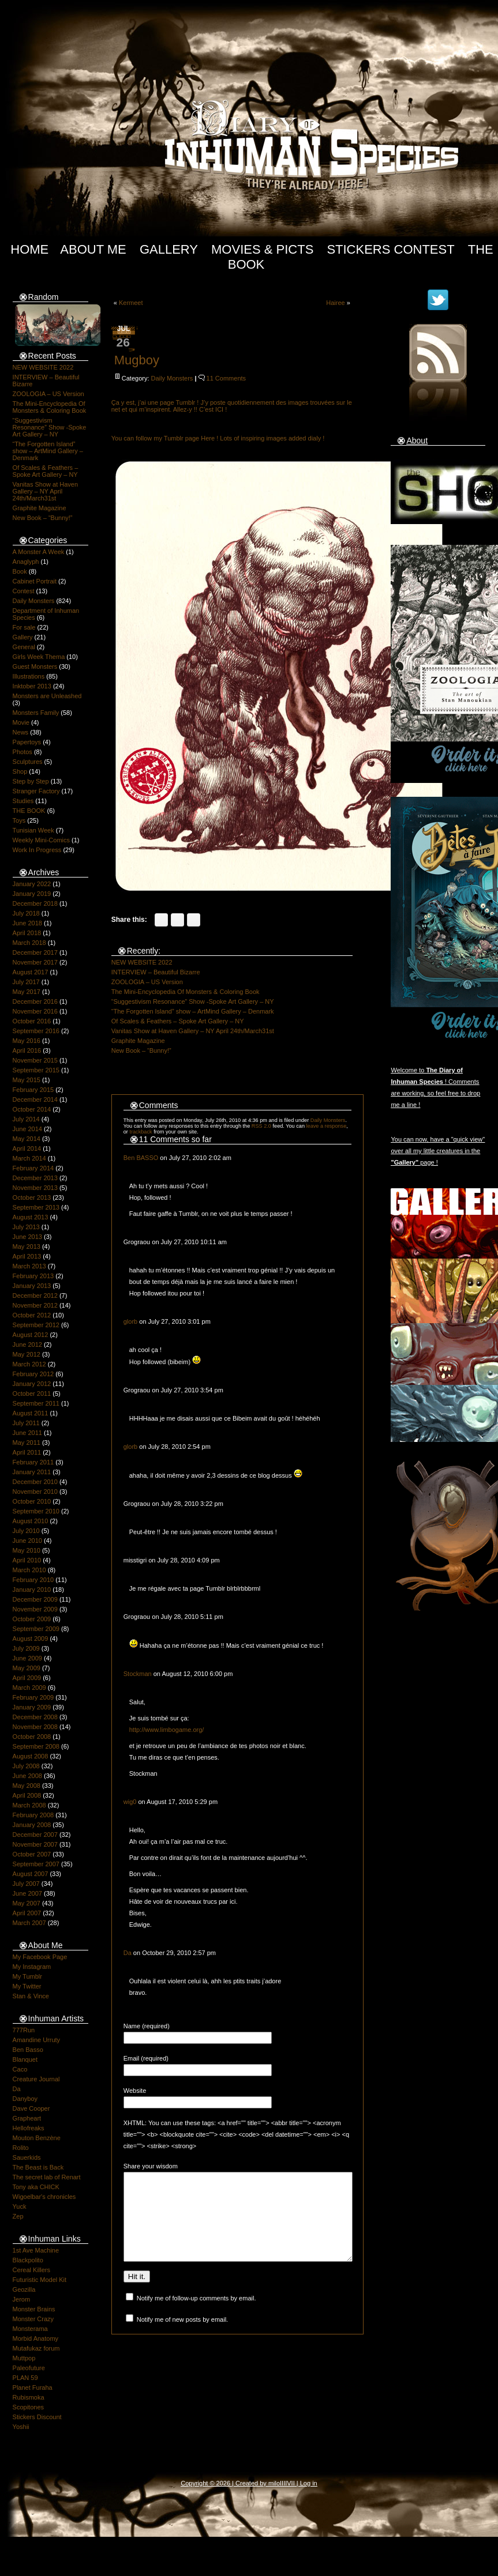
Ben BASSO (141, 1157)
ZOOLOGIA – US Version (48, 393)
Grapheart (27, 2118)
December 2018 (35, 903)
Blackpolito (28, 2260)
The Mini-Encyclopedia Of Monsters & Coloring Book (50, 407)
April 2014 (27, 1148)
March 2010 (29, 1569)
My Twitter (27, 1986)
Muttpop (24, 2358)
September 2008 (36, 1746)
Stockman (137, 1673)
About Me (93, 249)
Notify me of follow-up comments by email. (196, 2315)
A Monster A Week (39, 551)
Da (17, 2088)
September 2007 (36, 1864)
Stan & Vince (31, 1996)
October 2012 (32, 1315)
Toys (19, 820)
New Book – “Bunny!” (43, 517)
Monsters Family (36, 712)
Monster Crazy (33, 2318)
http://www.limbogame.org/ (166, 1729)
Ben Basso (28, 2049)
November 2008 (35, 1726)
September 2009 (36, 1628)
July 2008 (26, 1765)
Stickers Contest (390, 249)
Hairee (335, 302)
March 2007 (29, 1922)
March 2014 (29, 1158)
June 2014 (27, 1128)
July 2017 (26, 981)
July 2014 (26, 1119)
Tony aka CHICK (36, 2186)
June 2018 (27, 923)
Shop (20, 771)
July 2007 (26, 1883)
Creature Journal (36, 2079)
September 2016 (36, 1030)
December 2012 (35, 1295)
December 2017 (35, 952)
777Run (24, 2030)
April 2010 (27, 1560)
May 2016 (26, 1040)
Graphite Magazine (39, 507)
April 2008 (27, 1795)
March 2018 (29, 942)
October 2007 (32, 1854)
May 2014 (26, 1138)
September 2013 (36, 1207)
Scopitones (28, 2407)
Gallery (169, 249)
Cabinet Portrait (35, 581)
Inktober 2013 (32, 686)
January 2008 (32, 1824)
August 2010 (30, 1520)
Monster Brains (34, 2309)
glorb (130, 1321)
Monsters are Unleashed (47, 695)
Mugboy (136, 360)
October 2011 (32, 1393)
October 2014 (32, 1109)
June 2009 (27, 1658)
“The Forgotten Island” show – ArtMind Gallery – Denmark (48, 450)
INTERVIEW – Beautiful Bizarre (155, 972)
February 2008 (33, 1815)
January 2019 (32, 893)
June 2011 (27, 1432)
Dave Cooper (31, 2108)
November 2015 (35, 1060)
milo (274, 2483)
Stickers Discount (37, 2416)
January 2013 (32, 1285)
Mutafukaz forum (36, 2348)
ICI (220, 409)
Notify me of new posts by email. (182, 2336)
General (24, 646)
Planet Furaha (33, 2387)
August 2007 (30, 1873)
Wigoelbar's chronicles (44, 2196)
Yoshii (21, 2426)
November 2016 (35, 1011)
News (21, 732)
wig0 (130, 1801)
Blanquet (25, 2059)
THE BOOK (29, 810)
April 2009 (27, 1677)
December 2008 (35, 1716)
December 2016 (35, 1001)
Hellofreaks (28, 2128)
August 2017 (30, 972)
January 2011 (32, 1471)
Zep (18, 2216)
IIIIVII (287, 2483)
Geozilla (24, 2289)
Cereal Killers (31, 2269)
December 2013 (35, 1177)
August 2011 (30, 1413)
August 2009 (30, 1638)
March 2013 (29, 1266)
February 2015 (33, 1089)
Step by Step (31, 781)
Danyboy (25, 2098)
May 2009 (26, 1667)
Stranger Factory (36, 791)
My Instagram (32, 1966)
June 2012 (27, 1344)
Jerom (22, 2299)
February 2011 (33, 1462)
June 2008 (27, 1775)
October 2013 (32, 1197)
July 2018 (26, 913)
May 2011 (26, 1442)
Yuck (20, 2206)
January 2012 (32, 1383)
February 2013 (33, 1275)
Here (208, 438)
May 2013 (26, 1246)
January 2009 (32, 1707)
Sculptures (28, 761)
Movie (21, 722)
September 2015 (36, 1070)
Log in (308, 2483)
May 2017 (26, 991)
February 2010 (33, 1579)
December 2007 (35, 1834)
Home (29, 249)
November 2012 (35, 1305)
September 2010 (36, 1511)
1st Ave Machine (36, 2250)
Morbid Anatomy (35, 2338)
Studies (23, 800)
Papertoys (27, 742)
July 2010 (26, 1530)
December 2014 (35, 1099)
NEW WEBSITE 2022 (43, 367)
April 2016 (27, 1050)
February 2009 (33, 1697)
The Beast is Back (38, 2167)
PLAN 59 (25, 2377)
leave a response (326, 1126)
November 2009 (35, 1609)
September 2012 (36, 1324)
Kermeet (131, 302)
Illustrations (29, 676)
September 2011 (36, 1403)
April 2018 (27, 932)
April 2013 (27, 1256)
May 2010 (26, 1550)
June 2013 (27, 1236)
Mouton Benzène (37, 2137)
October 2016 (32, 1021)
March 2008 (29, 1805)
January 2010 (32, 1589)
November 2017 (35, 962)
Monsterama (30, 2328)
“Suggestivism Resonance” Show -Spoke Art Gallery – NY (50, 427)
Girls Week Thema (39, 656)
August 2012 (30, 1334)
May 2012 (26, 1354)
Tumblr (185, 402)
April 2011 (27, 1452)
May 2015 (26, 1079)
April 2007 (27, 1913)
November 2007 (35, 1844)
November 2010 (35, 1491)
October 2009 (32, 1618)
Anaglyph (26, 561)
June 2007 (27, 1893)
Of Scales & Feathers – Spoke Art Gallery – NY (45, 471)
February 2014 (33, 1168)
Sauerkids (27, 2157)
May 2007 (26, 1903)
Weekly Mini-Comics (41, 840)
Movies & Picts (262, 249)
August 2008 (30, 1756)
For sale (24, 627)
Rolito (21, 2147)
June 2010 (27, 1540)
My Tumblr (27, 1976)
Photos (22, 751)
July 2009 (26, 1648)
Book (20, 571)
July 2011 (26, 1422)
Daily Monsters (34, 600)
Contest (24, 590)
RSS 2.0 (261, 1126)
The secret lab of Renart (47, 2177)
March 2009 (29, 1687)
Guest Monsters (35, 666)
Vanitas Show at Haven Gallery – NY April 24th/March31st (45, 491)
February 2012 (33, 1373)
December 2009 (35, 1599)
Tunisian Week (33, 830)
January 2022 (32, 883)
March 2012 (29, 1364)
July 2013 (26, 1226)
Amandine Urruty (37, 2039)
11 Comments (226, 378)
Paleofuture (29, 2367)
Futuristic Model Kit (40, 2279)
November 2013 (35, 1187)
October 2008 (32, 1736)
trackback (140, 1132)
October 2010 (32, 1501)
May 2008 (26, 1785)
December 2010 (35, 1481)
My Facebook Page (40, 1956)
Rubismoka (28, 2397)
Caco (20, 2069)
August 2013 (30, 1217)
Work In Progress (37, 849)
